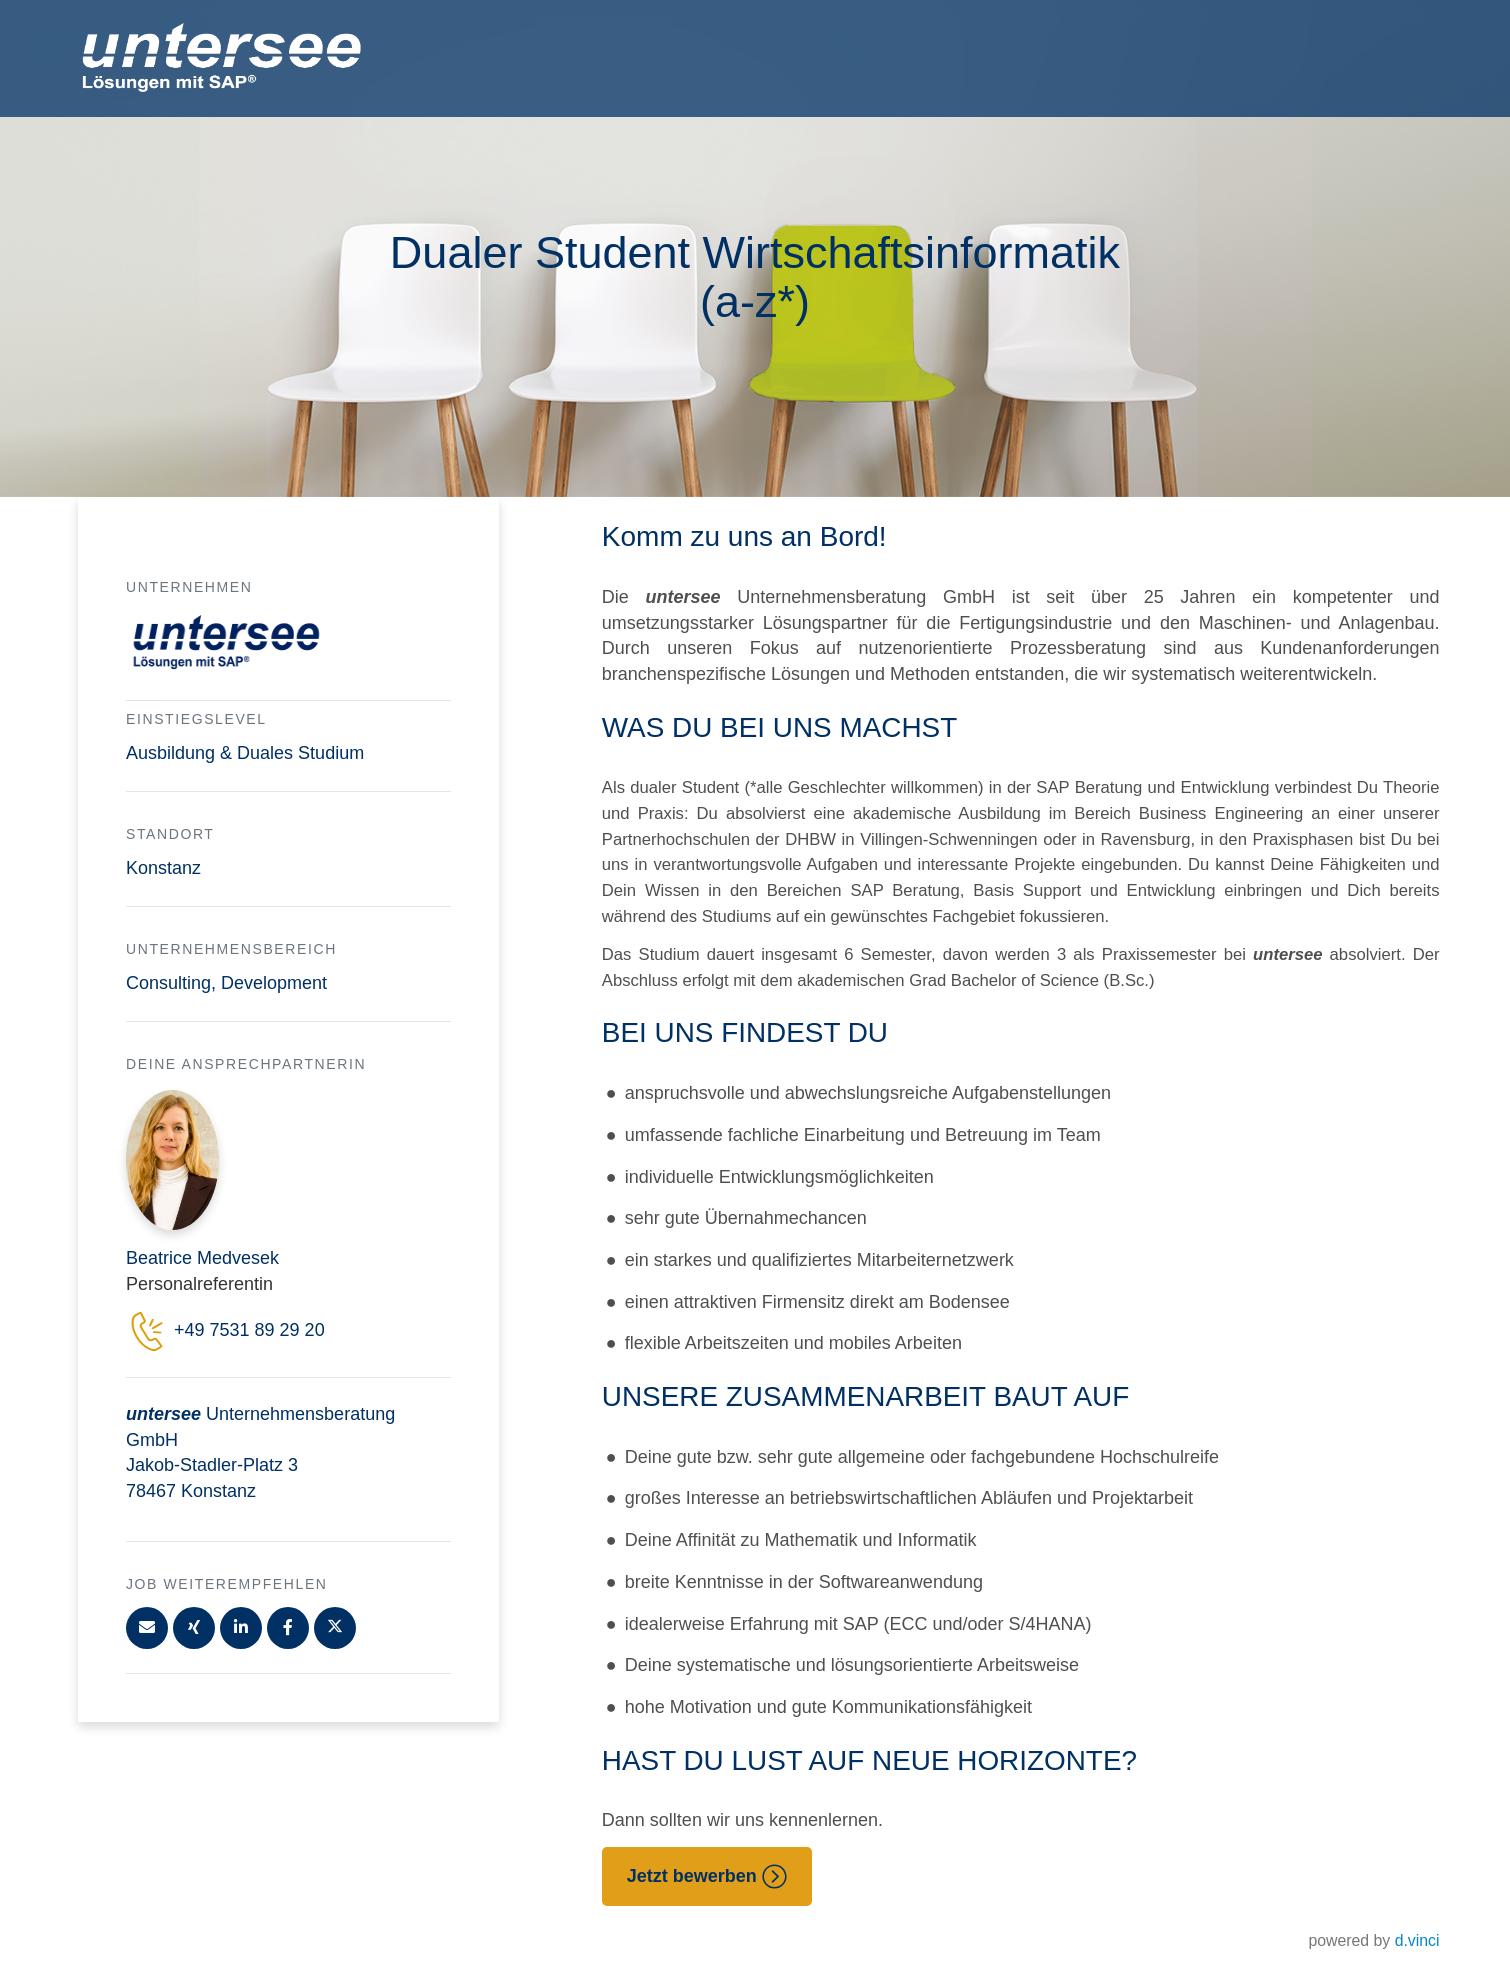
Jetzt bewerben (707, 1876)
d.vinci (1417, 1940)
